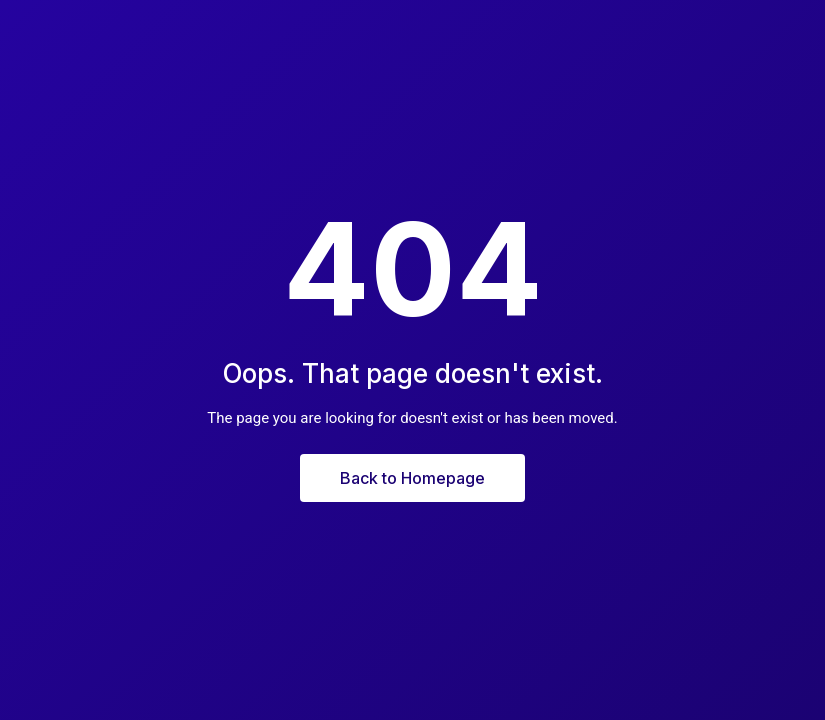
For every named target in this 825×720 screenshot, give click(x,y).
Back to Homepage (412, 478)
